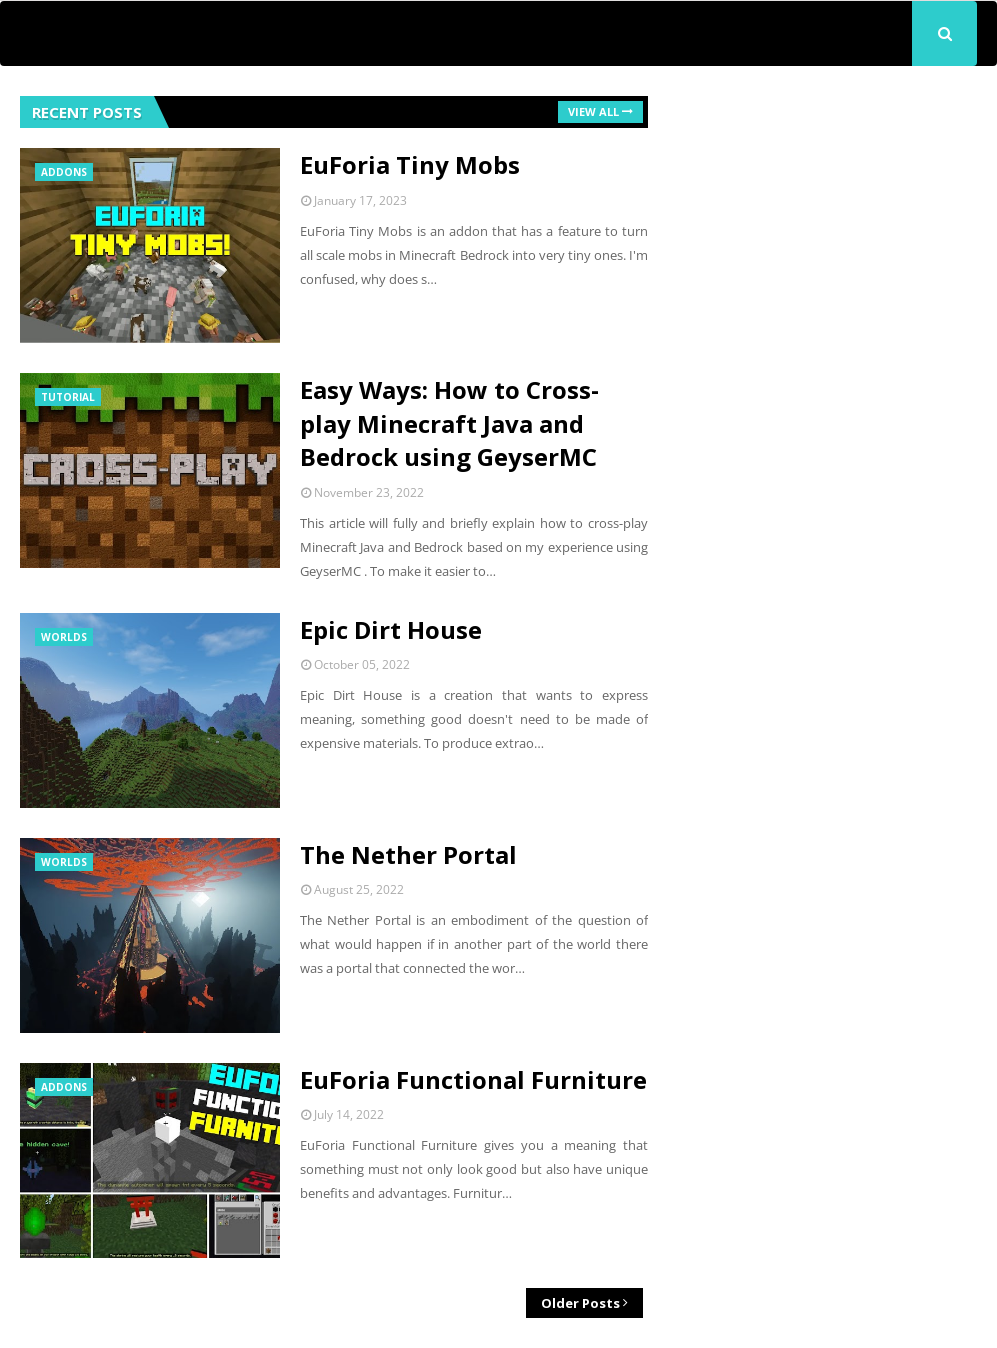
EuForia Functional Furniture (473, 1079)
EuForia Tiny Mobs (410, 164)
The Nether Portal (408, 854)
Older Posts (580, 1303)
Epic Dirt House (391, 629)
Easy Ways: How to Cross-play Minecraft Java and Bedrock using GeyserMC (449, 423)
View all (593, 111)
